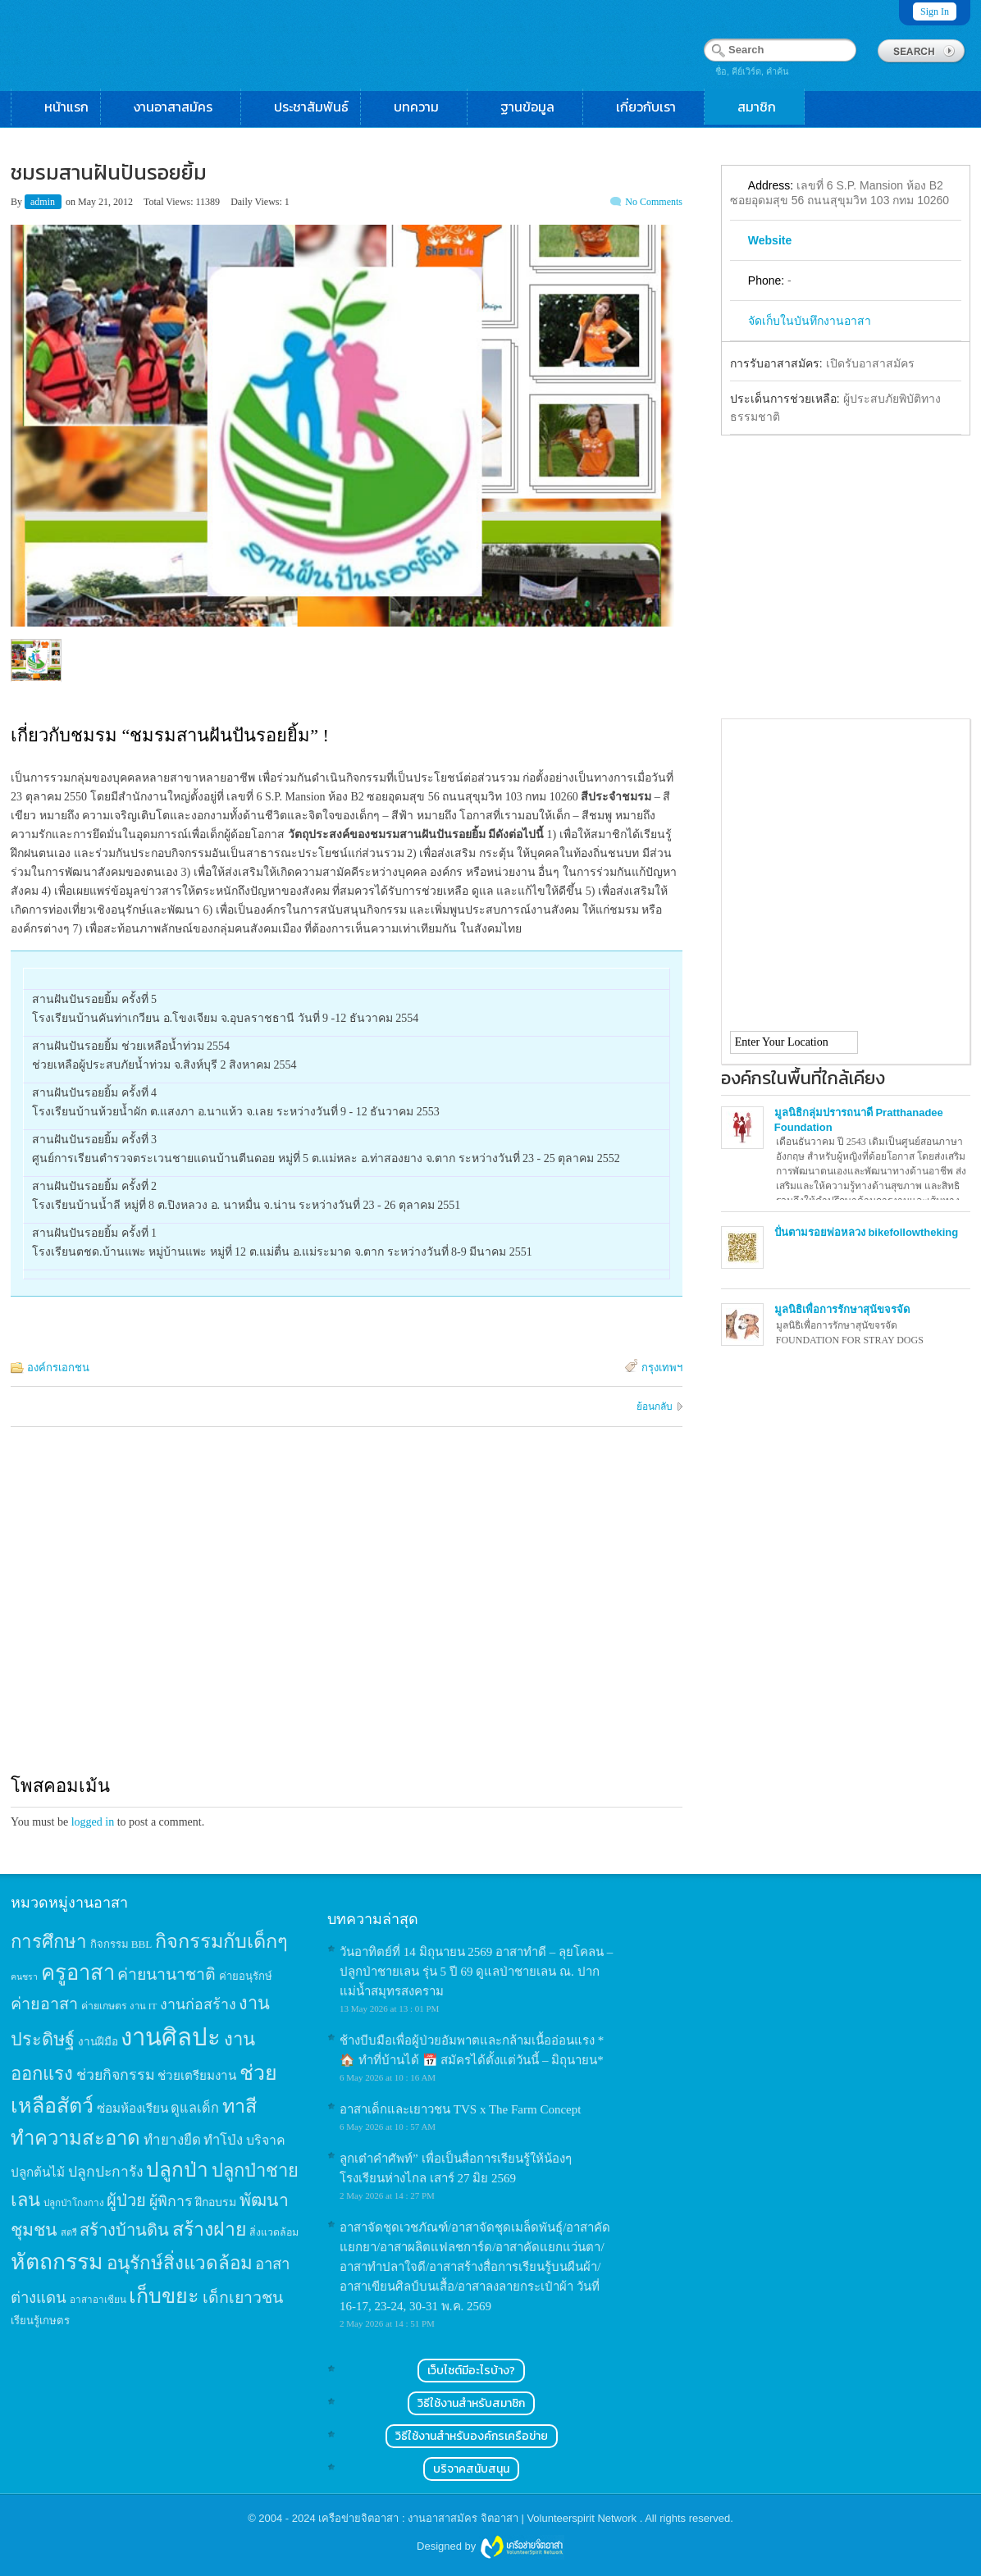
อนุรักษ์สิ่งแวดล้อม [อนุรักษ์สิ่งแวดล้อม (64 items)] (180, 2263)
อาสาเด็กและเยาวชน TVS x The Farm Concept (460, 2109)
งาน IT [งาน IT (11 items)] (143, 2006)
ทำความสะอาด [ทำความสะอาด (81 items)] (75, 2138)
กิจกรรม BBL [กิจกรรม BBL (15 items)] (121, 1944)
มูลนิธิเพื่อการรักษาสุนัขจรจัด (842, 1309)
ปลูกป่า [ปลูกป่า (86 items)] (177, 2170)
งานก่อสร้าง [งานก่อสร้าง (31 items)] (198, 2004)
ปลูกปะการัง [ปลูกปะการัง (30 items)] (106, 2171)
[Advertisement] (346, 1615)
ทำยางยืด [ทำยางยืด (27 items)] (172, 2140)
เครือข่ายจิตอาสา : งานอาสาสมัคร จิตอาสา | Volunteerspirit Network (478, 2518)
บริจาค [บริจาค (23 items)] (265, 2140)
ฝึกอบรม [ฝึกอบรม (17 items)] (215, 2202)
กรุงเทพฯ (661, 1367)
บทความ (424, 106)
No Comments (653, 201)
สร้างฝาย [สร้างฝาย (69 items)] (209, 2229)
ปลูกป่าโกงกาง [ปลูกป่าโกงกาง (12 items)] (73, 2203)
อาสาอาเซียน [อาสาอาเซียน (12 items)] (98, 2300)
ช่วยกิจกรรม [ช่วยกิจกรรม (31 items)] (115, 2075)
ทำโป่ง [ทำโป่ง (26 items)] (223, 2140)
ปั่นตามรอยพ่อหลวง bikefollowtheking (866, 1232)
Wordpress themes (521, 2547)
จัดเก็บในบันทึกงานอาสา (809, 320)
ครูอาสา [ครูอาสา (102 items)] (78, 1973)
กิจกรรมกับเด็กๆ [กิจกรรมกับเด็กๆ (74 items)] (221, 1941)
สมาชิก (764, 106)
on (70, 201)
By (18, 201)
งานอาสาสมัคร (181, 106)
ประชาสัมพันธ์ (311, 106)
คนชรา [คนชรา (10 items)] (24, 1976)
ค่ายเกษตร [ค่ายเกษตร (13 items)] (104, 2006)
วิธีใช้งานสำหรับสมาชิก (471, 2403)
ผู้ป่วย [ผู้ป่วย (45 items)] (126, 2200)
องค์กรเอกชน (58, 1367)
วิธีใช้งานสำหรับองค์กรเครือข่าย (471, 2436)
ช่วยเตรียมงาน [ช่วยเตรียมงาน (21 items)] (196, 2075)
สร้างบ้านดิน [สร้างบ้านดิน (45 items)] (124, 2230)
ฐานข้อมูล (535, 106)
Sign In (934, 11)
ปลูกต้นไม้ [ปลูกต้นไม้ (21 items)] (38, 2172)
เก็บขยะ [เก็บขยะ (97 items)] (164, 2296)
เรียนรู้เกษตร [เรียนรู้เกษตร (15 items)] (40, 2320)
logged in (93, 1822)
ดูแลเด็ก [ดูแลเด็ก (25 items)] (195, 2108)
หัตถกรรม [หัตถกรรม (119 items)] (57, 2262)
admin (43, 201)
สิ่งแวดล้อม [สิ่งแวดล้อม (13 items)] (274, 2232)
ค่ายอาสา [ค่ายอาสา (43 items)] (44, 2004)
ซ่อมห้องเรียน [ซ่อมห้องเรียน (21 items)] (132, 2108)
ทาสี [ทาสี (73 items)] (239, 2106)
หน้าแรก (66, 106)
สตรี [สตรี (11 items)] (69, 2232)
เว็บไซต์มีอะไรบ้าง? (471, 2370)
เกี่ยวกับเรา (654, 106)
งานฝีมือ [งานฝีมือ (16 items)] (98, 2042)
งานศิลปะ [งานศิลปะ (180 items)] (171, 2037)
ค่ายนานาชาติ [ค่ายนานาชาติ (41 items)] (166, 1974)
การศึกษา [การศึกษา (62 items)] (49, 1941)
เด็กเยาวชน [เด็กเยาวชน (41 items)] (243, 2297)
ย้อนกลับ (655, 1406)
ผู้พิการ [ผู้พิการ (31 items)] (171, 2201)
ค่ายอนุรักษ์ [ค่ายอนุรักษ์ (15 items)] (245, 1976)
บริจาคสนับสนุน (471, 2469)
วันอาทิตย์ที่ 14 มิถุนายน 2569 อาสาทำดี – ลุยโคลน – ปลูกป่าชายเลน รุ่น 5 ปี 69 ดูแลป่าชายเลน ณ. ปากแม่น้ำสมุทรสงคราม (476, 1971)
